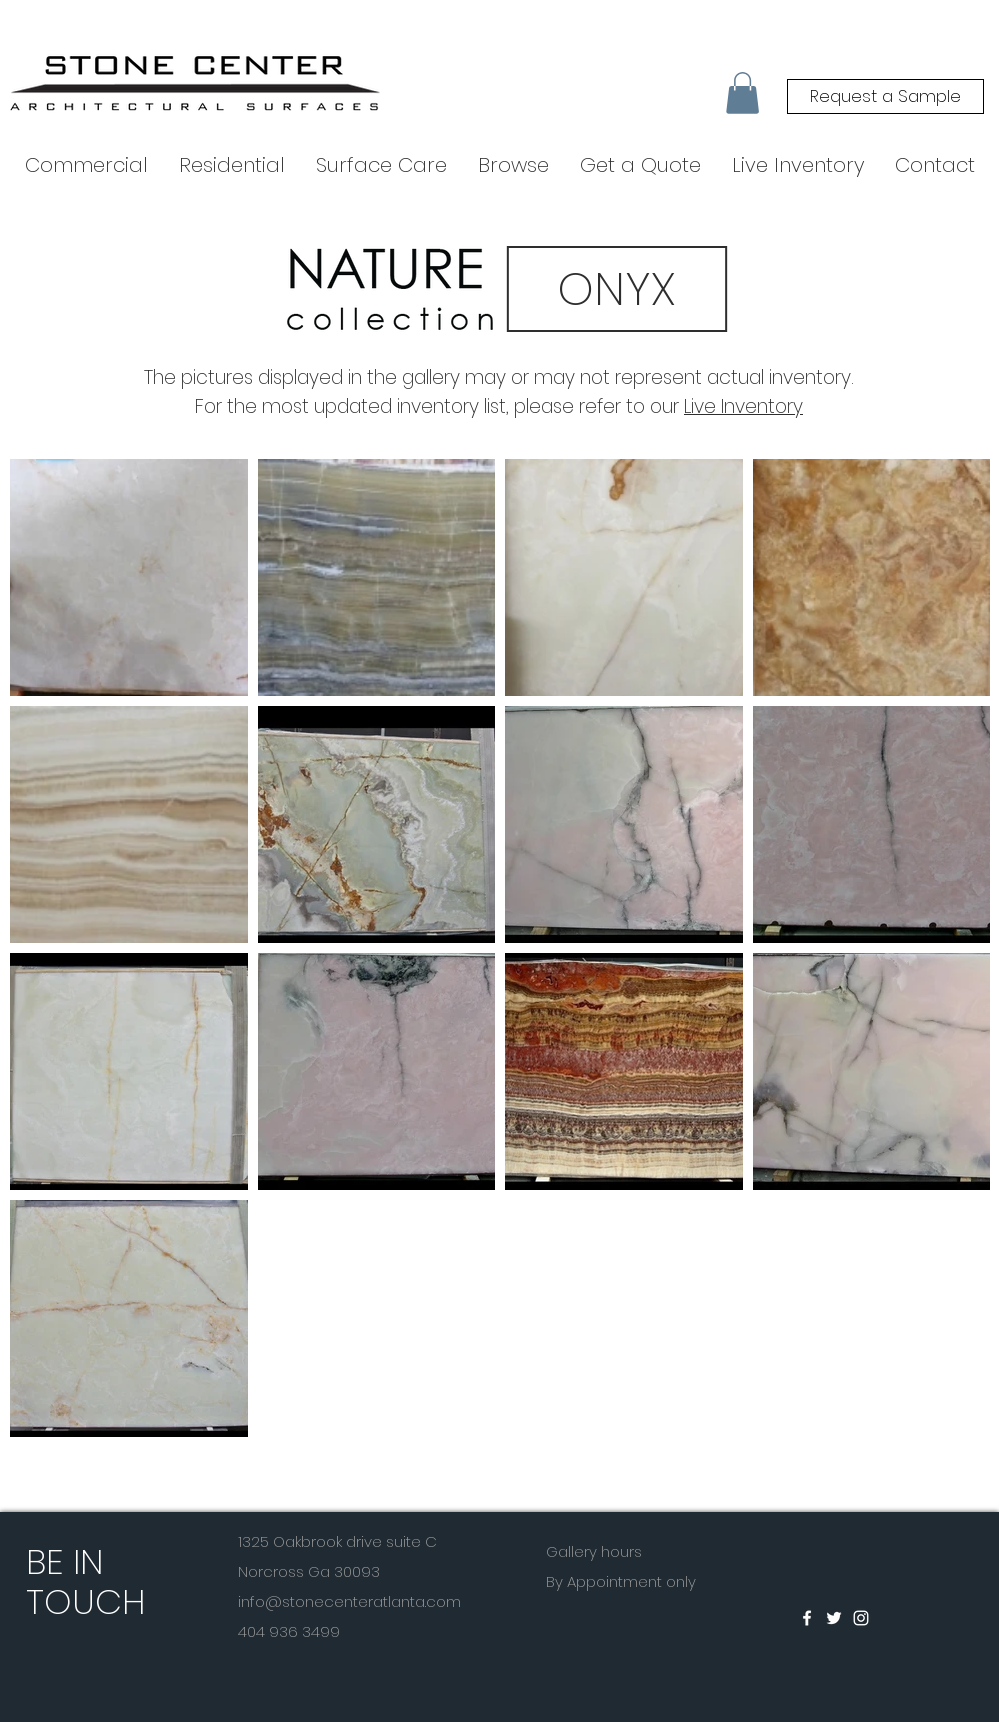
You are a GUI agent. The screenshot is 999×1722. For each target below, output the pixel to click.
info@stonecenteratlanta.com (349, 1601)
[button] (742, 93)
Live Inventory (743, 406)
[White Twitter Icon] (834, 1618)
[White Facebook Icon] (807, 1618)
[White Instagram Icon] (861, 1618)
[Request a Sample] (885, 96)
